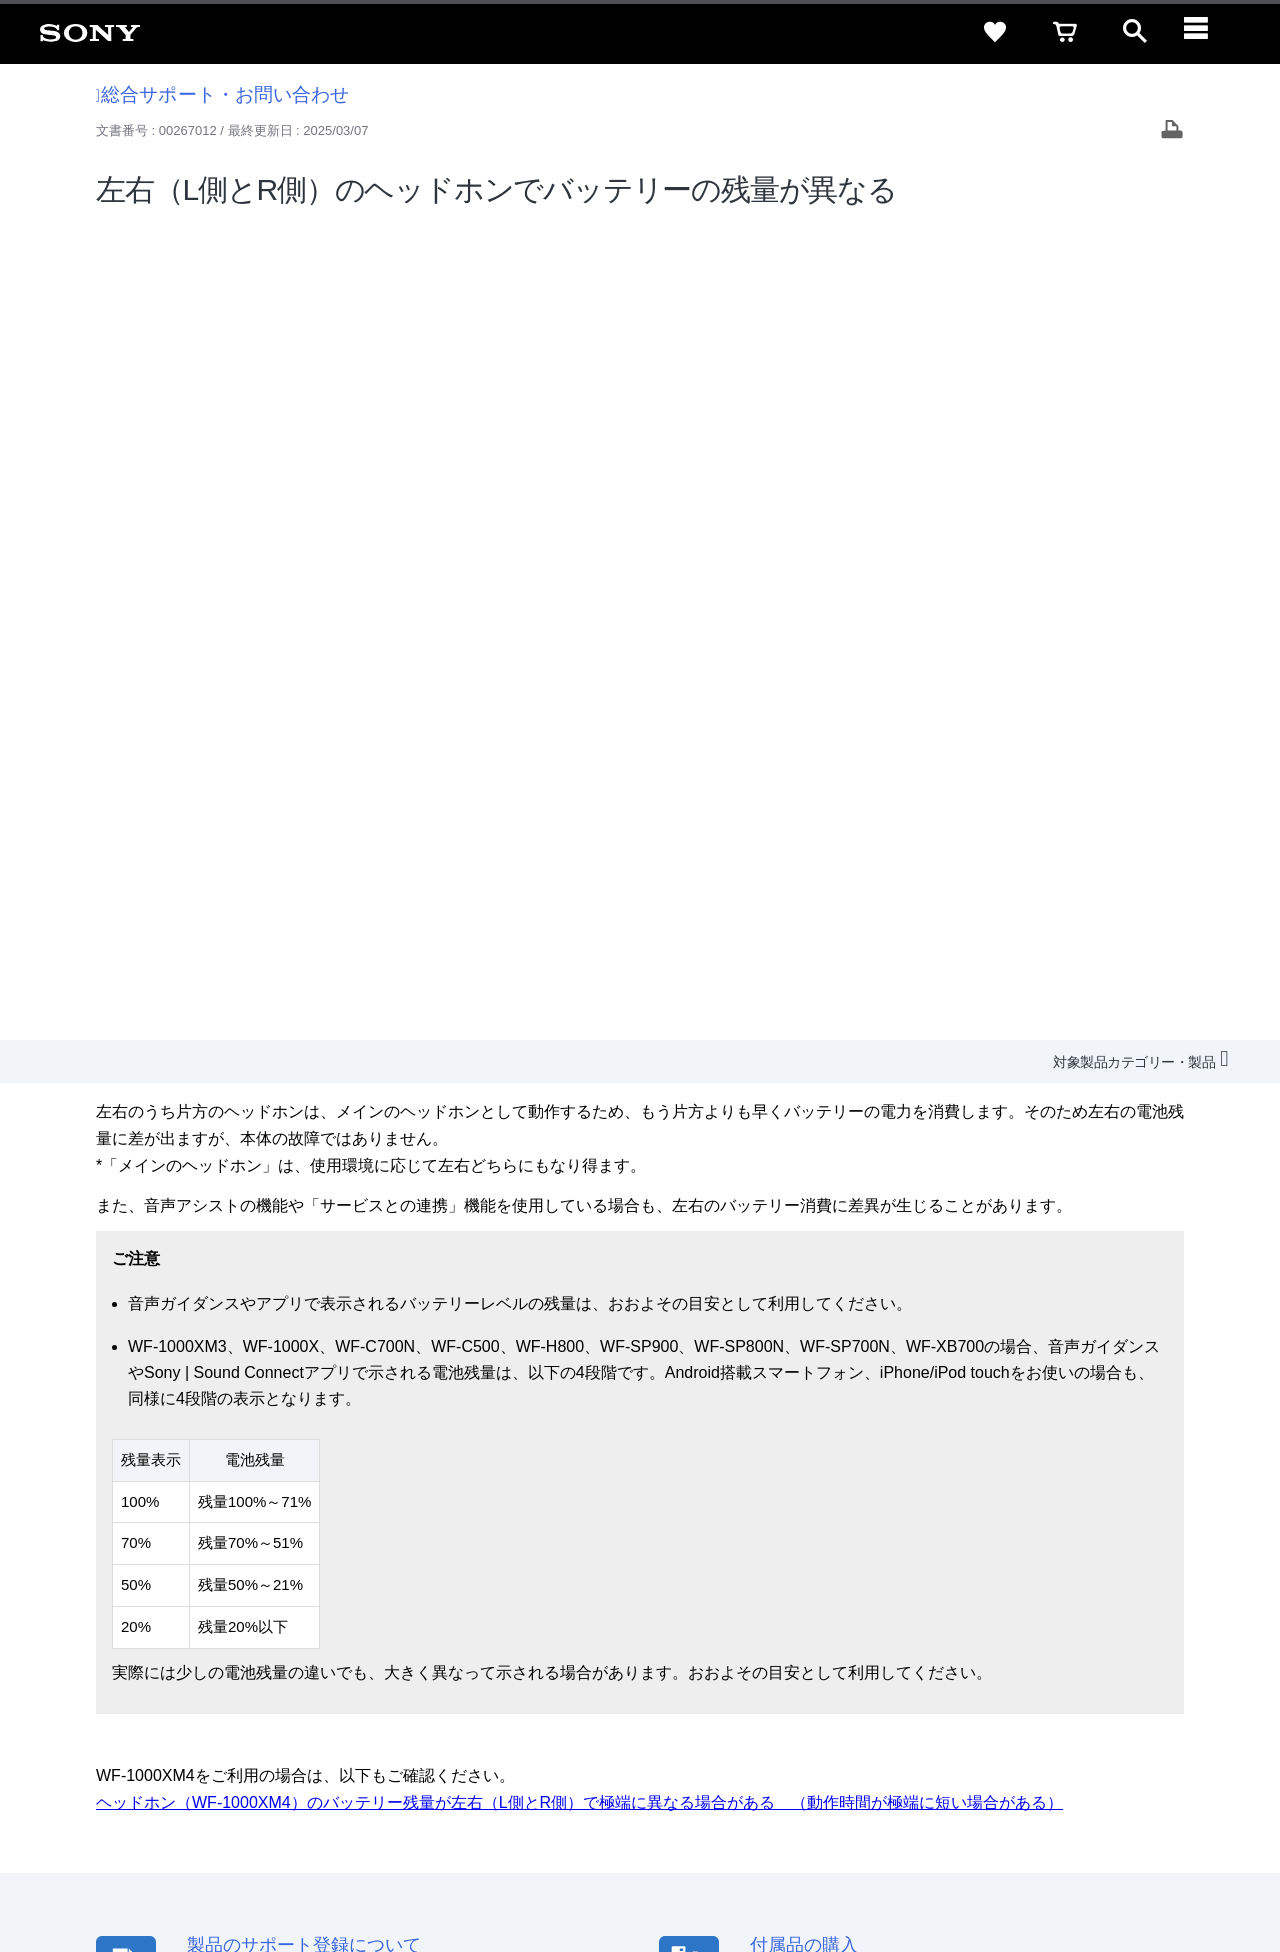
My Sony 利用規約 (1097, 1712)
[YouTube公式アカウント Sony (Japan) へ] (1086, 1761)
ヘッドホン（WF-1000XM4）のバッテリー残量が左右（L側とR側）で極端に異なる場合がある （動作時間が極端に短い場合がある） (579, 985)
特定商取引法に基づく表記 (919, 1675)
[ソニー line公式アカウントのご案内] (1000, 1761)
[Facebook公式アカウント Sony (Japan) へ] (1129, 1761)
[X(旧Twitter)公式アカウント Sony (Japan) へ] (1043, 1761)
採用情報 (691, 1712)
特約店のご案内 (782, 1712)
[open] (1135, 32)
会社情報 (619, 1712)
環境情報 (998, 1712)
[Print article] (1172, 131)
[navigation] (1205, 32)
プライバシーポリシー (273, 1871)
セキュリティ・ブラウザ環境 (732, 1675)
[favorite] (995, 32)
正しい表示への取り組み (421, 1871)
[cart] (1065, 32)
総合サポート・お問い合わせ (223, 94)
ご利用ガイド (1061, 1675)
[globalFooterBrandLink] (1075, 1883)
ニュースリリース (900, 1712)
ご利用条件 (163, 1871)
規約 (1137, 1675)
